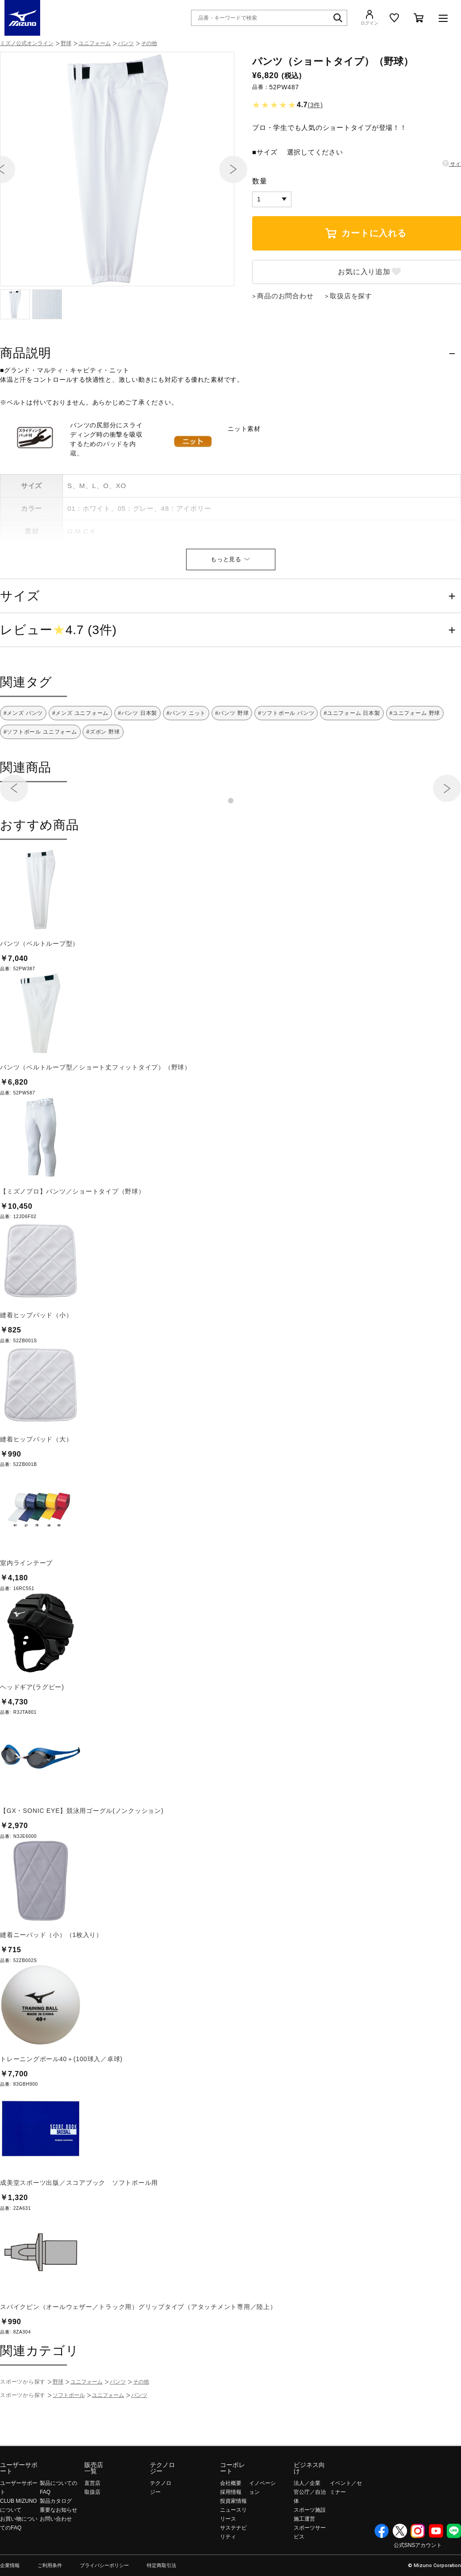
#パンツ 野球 (232, 761)
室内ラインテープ (26, 1611)
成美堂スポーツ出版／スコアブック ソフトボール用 (79, 2230)
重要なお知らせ (58, 2558)
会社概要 (230, 2531)
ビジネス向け (309, 2516)
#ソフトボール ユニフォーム (40, 780)
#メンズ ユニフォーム (80, 761)
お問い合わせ (56, 2567)
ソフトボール (69, 2443)
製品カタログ (56, 2549)
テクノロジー (162, 2516)
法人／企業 (307, 2531)
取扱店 (92, 2540)
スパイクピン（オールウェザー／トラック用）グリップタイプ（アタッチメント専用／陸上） (138, 2355)
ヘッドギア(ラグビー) (32, 1735)
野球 (66, 43)
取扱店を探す (351, 344)
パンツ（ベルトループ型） (39, 991)
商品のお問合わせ (285, 344)
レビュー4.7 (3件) (58, 678)
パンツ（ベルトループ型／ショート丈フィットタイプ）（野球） (95, 1115)
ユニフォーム (95, 43)
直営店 (92, 2531)
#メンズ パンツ (23, 761)
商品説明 (25, 401)
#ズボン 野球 (103, 780)
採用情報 (230, 2540)
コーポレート (232, 2516)
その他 (149, 43)
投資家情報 (233, 2549)
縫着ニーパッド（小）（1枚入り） (51, 1983)
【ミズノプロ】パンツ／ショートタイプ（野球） (72, 1239)
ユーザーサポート (18, 2516)
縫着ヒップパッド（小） (36, 1363)
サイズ (20, 644)
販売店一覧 (93, 2516)
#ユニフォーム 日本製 (352, 761)
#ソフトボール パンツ (286, 761)
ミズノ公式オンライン (27, 43)
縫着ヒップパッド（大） (36, 1487)
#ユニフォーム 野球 (415, 761)
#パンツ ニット (186, 761)
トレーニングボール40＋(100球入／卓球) (61, 2107)
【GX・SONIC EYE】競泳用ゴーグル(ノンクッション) (81, 1858)
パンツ (126, 43)
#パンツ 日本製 (137, 761)
